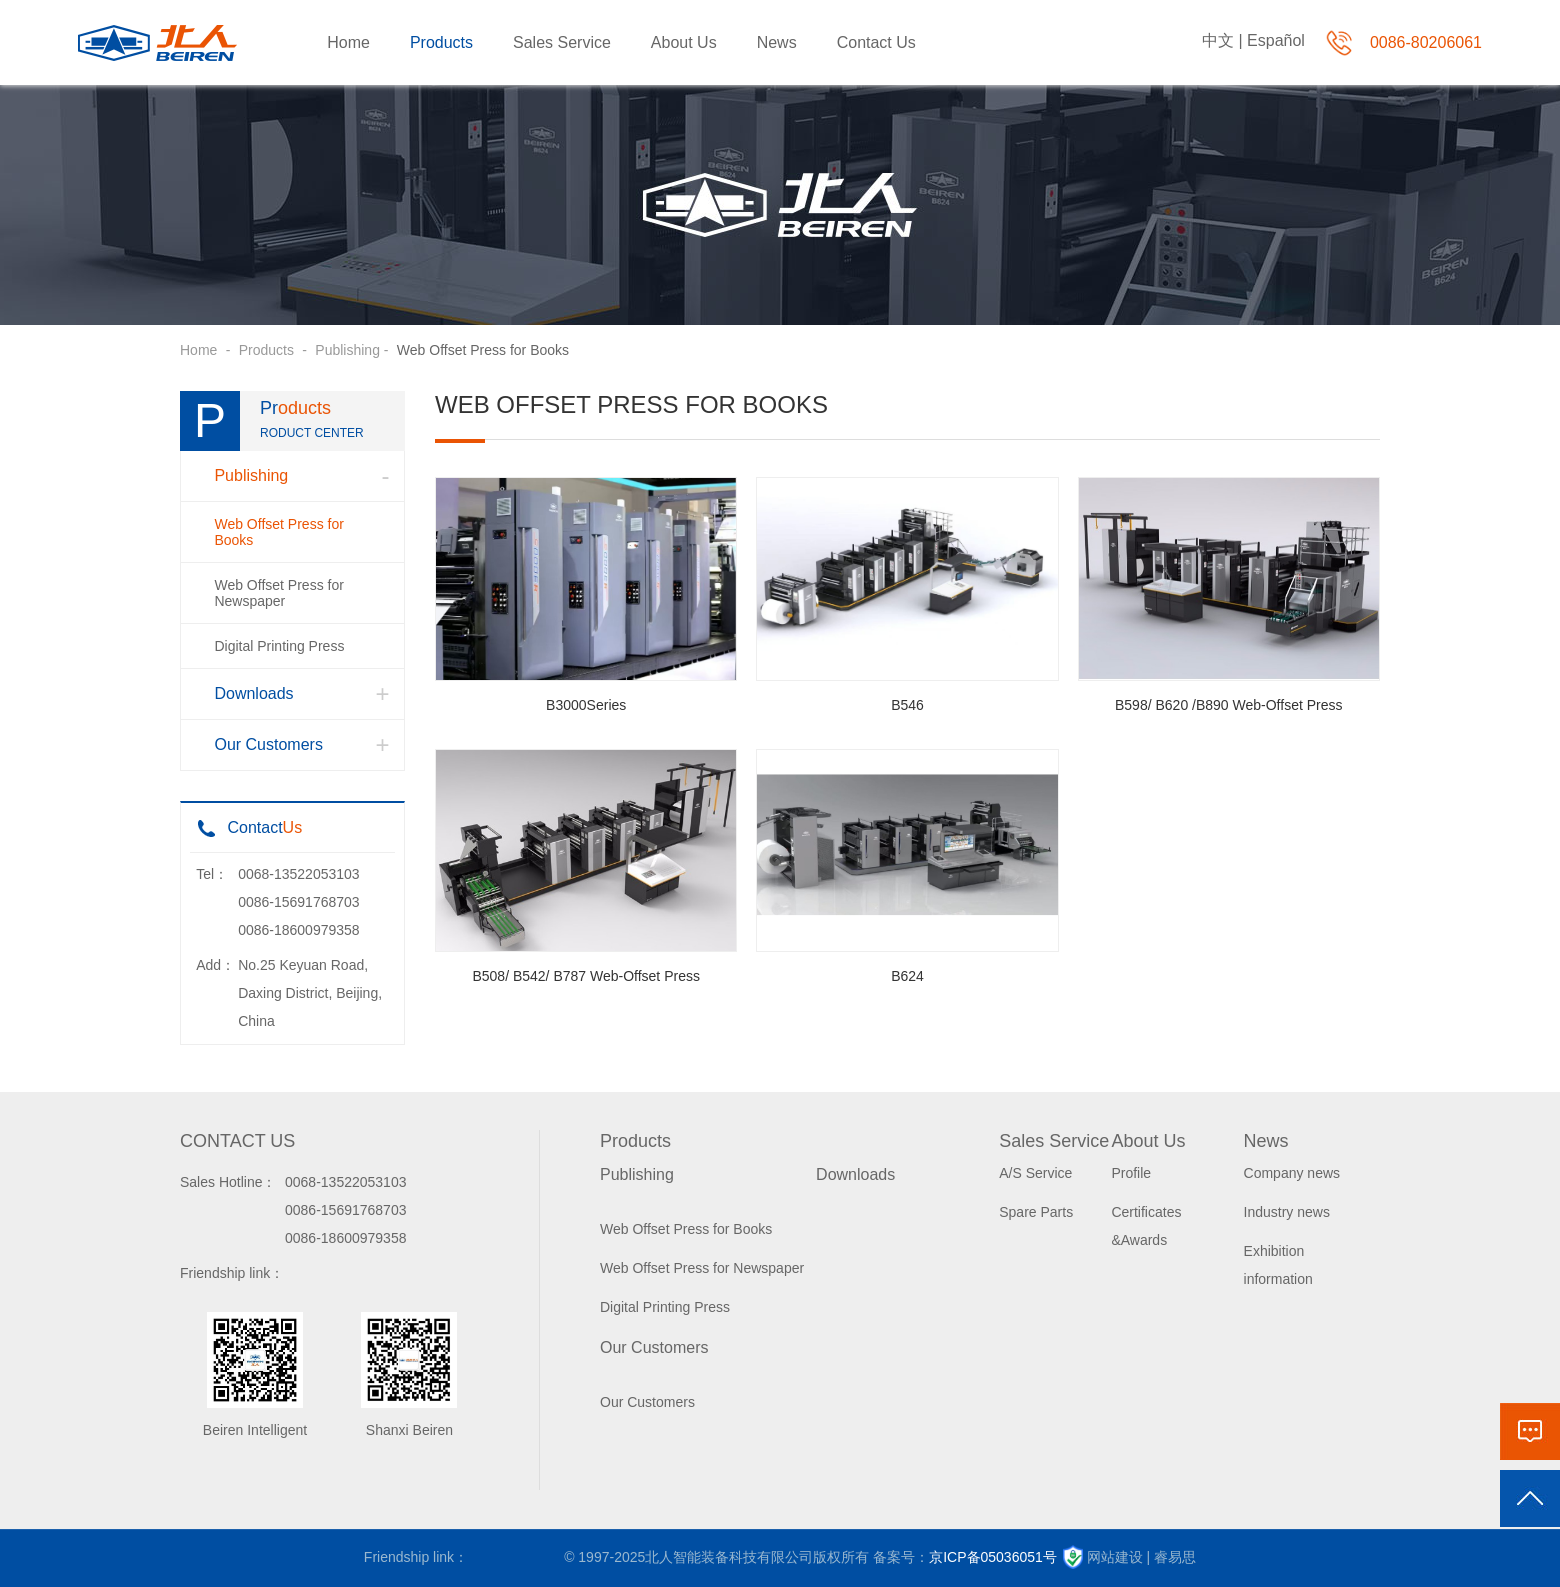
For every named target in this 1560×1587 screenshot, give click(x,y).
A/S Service (1035, 1173)
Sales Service (562, 42)
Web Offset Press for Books (278, 532)
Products (441, 42)
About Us (684, 42)
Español (1276, 40)
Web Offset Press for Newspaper (278, 593)
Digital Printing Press (279, 646)
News (777, 42)
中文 (1218, 40)
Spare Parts (1036, 1212)
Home (348, 42)
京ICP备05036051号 (993, 1557)
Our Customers (268, 744)
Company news (1292, 1173)
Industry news (1287, 1212)
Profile (1131, 1173)
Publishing (347, 350)
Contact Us (876, 42)
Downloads (253, 693)
